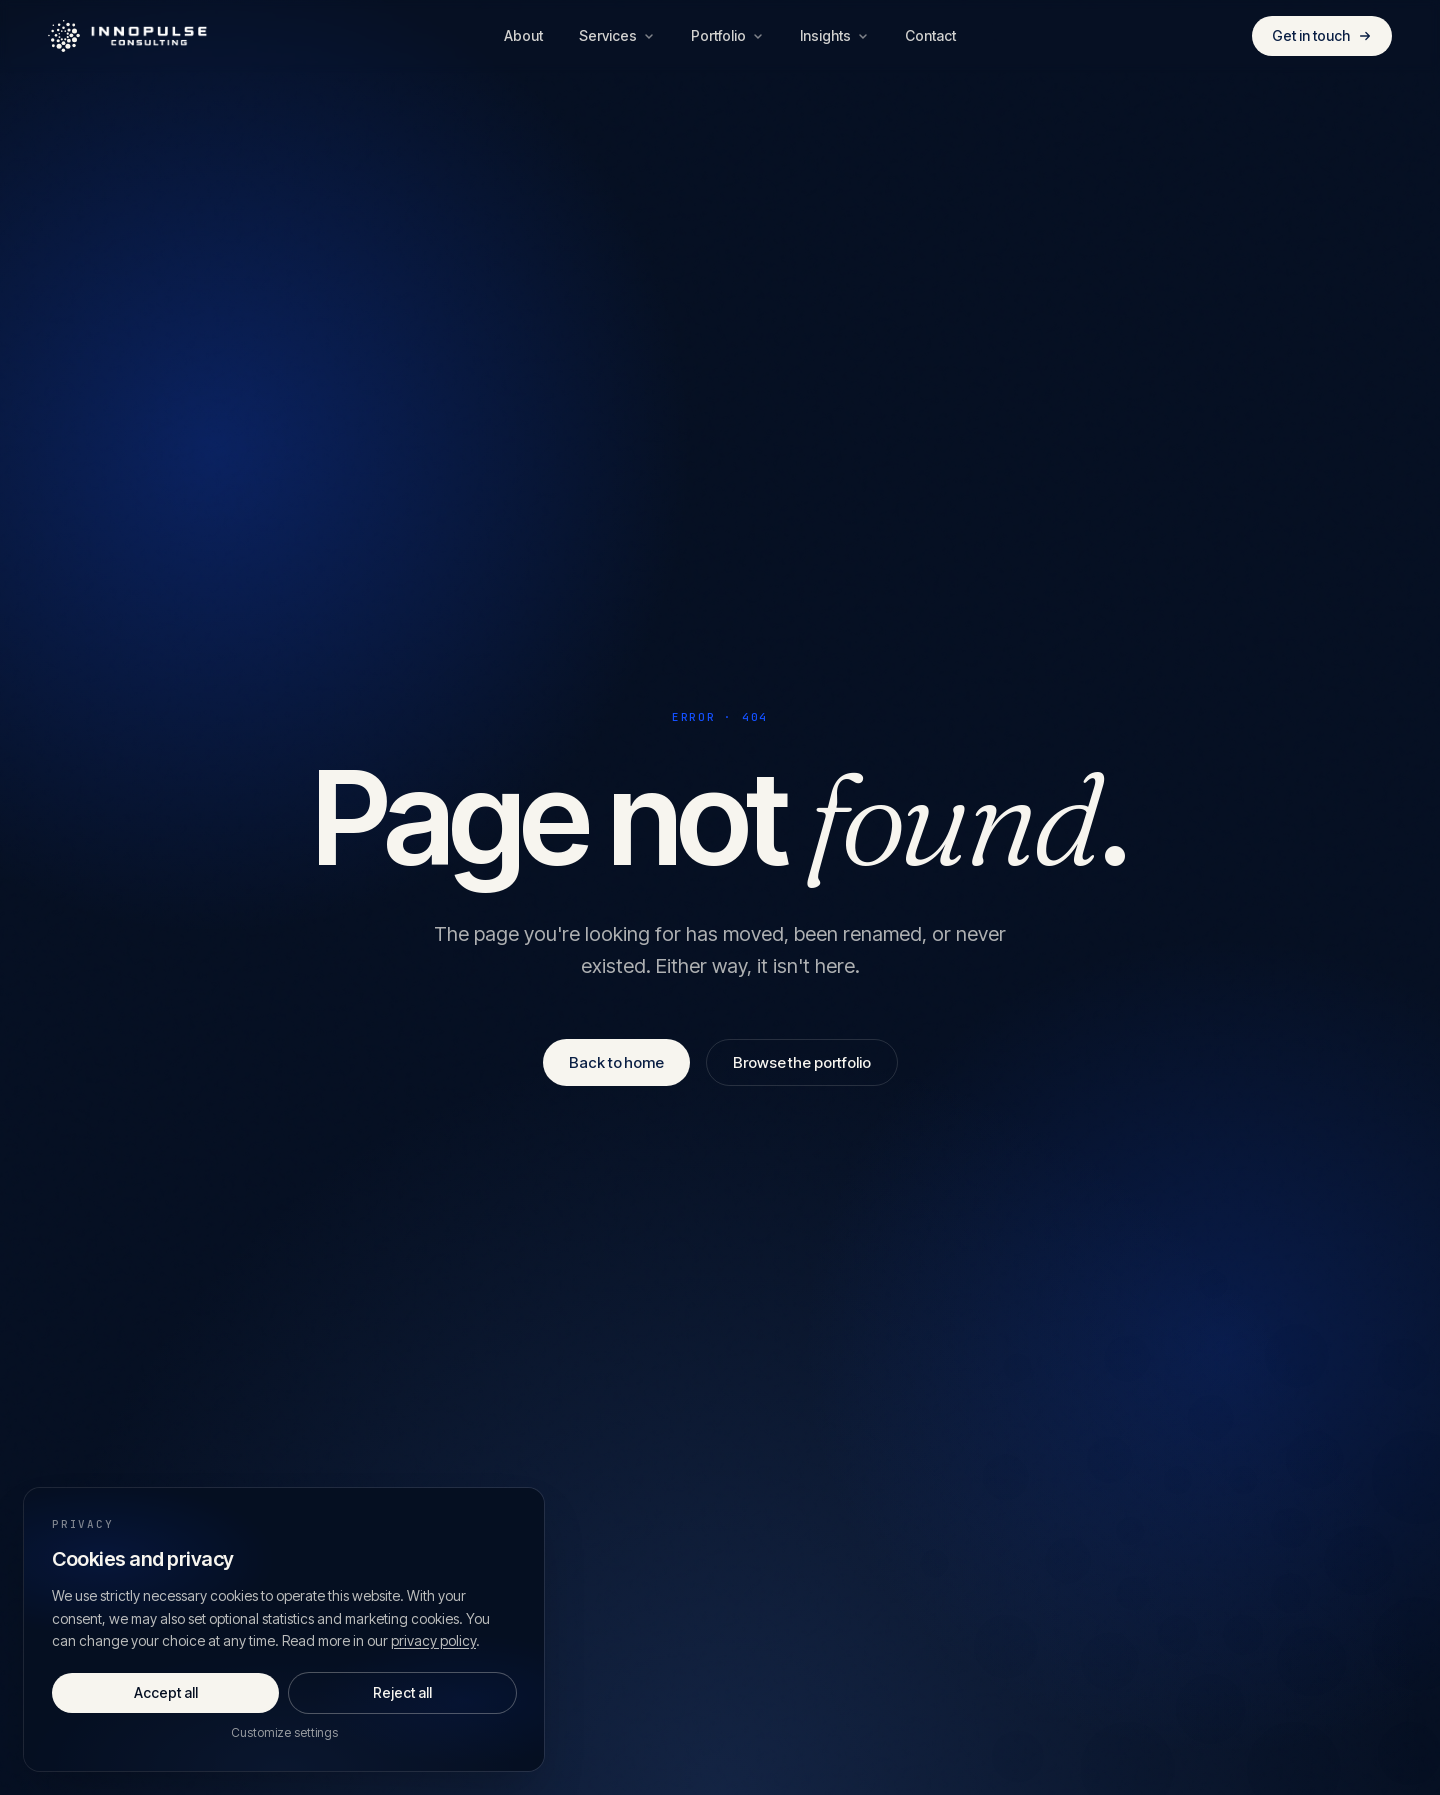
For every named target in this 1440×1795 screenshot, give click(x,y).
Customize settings (284, 1732)
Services (617, 35)
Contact (930, 35)
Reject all (402, 1692)
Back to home (616, 1062)
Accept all (166, 1692)
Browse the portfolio (802, 1062)
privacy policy (433, 1640)
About (523, 35)
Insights (834, 35)
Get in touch (1322, 35)
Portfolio (727, 35)
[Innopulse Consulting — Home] (128, 36)
